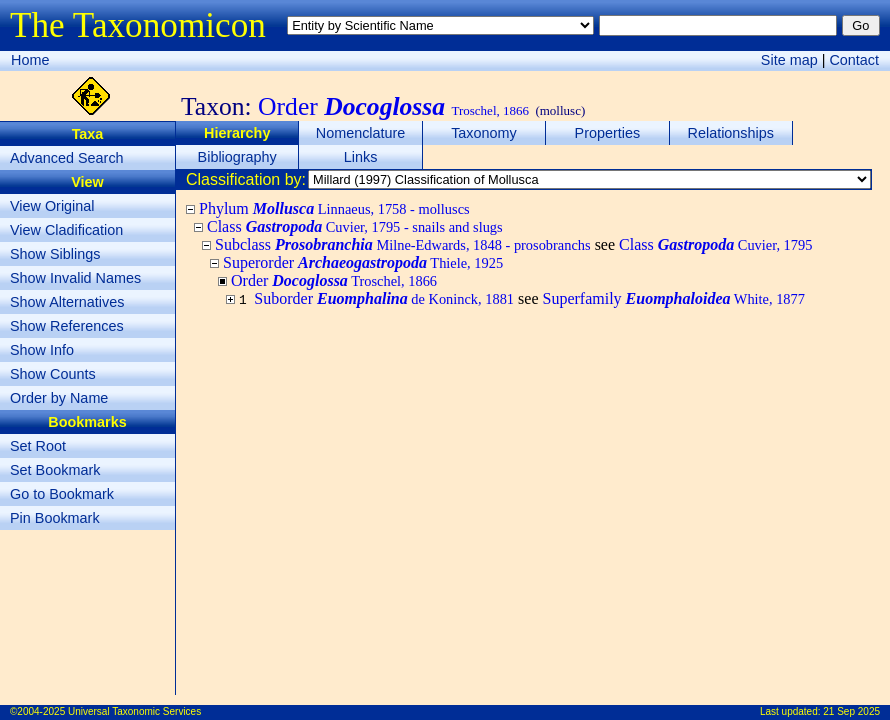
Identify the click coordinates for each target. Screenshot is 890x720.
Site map (789, 60)
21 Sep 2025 (851, 711)
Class (355, 226)
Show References (67, 326)
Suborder (384, 298)
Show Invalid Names (75, 278)
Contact (854, 60)
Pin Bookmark (55, 518)
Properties (608, 133)
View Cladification (66, 230)
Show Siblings (55, 254)
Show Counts (53, 374)
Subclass (403, 244)
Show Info (42, 350)
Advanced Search (67, 158)
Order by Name (59, 398)
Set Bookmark (55, 470)
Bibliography (237, 157)
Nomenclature (361, 133)
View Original (52, 206)
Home (30, 60)
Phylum (334, 208)
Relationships (731, 133)
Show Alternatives (67, 302)
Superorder (363, 262)
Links (361, 157)
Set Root (38, 446)
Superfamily (673, 298)
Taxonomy (484, 133)
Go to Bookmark (62, 494)
